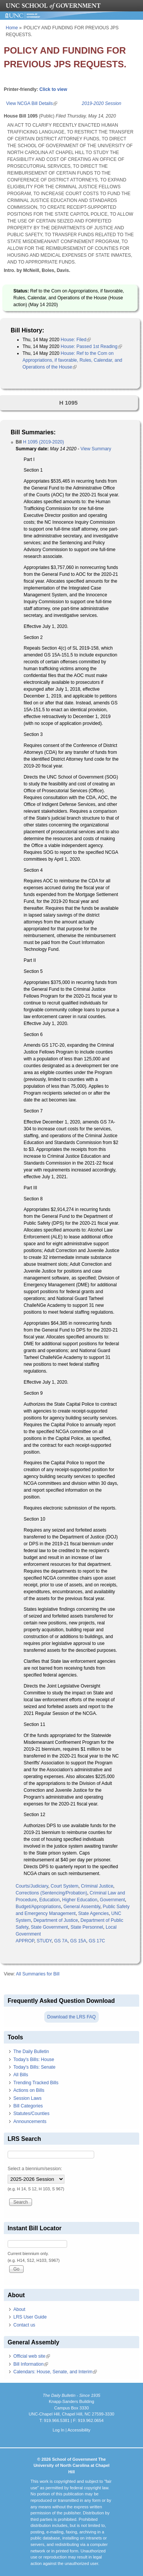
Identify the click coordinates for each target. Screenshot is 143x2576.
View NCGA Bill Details (31, 103)
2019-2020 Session (101, 103)
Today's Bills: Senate (34, 2067)
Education (49, 1899)
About (19, 2309)
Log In (58, 2430)
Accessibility (78, 2430)
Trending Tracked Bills (35, 2082)
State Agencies (93, 1913)
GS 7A (60, 1941)
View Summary (95, 448)
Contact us (24, 2325)
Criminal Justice (97, 1886)
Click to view (53, 89)
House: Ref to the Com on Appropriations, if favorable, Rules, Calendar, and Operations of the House (72, 360)
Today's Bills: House (33, 2059)
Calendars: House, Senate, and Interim (55, 2371)
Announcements (30, 2121)
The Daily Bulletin (31, 2051)
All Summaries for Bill (37, 1974)
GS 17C (97, 1941)
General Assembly (81, 1906)
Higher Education (79, 1899)
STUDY (44, 1941)
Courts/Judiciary (32, 1886)
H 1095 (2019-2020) (43, 442)
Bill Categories (28, 2106)
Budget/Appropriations (38, 1906)
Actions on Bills (28, 2090)
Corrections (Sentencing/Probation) (51, 1893)
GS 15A (78, 1941)
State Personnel (87, 1927)
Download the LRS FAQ (71, 2017)
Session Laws (27, 2098)
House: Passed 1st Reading (91, 346)
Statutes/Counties (31, 2113)
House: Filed (76, 339)
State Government (49, 1927)
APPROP (25, 1941)
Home (12, 27)
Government (112, 1899)
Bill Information (30, 2364)
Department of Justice (56, 1920)
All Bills (20, 2074)
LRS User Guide (30, 2317)
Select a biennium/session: (35, 2168)
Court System (65, 1886)
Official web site (31, 2356)
